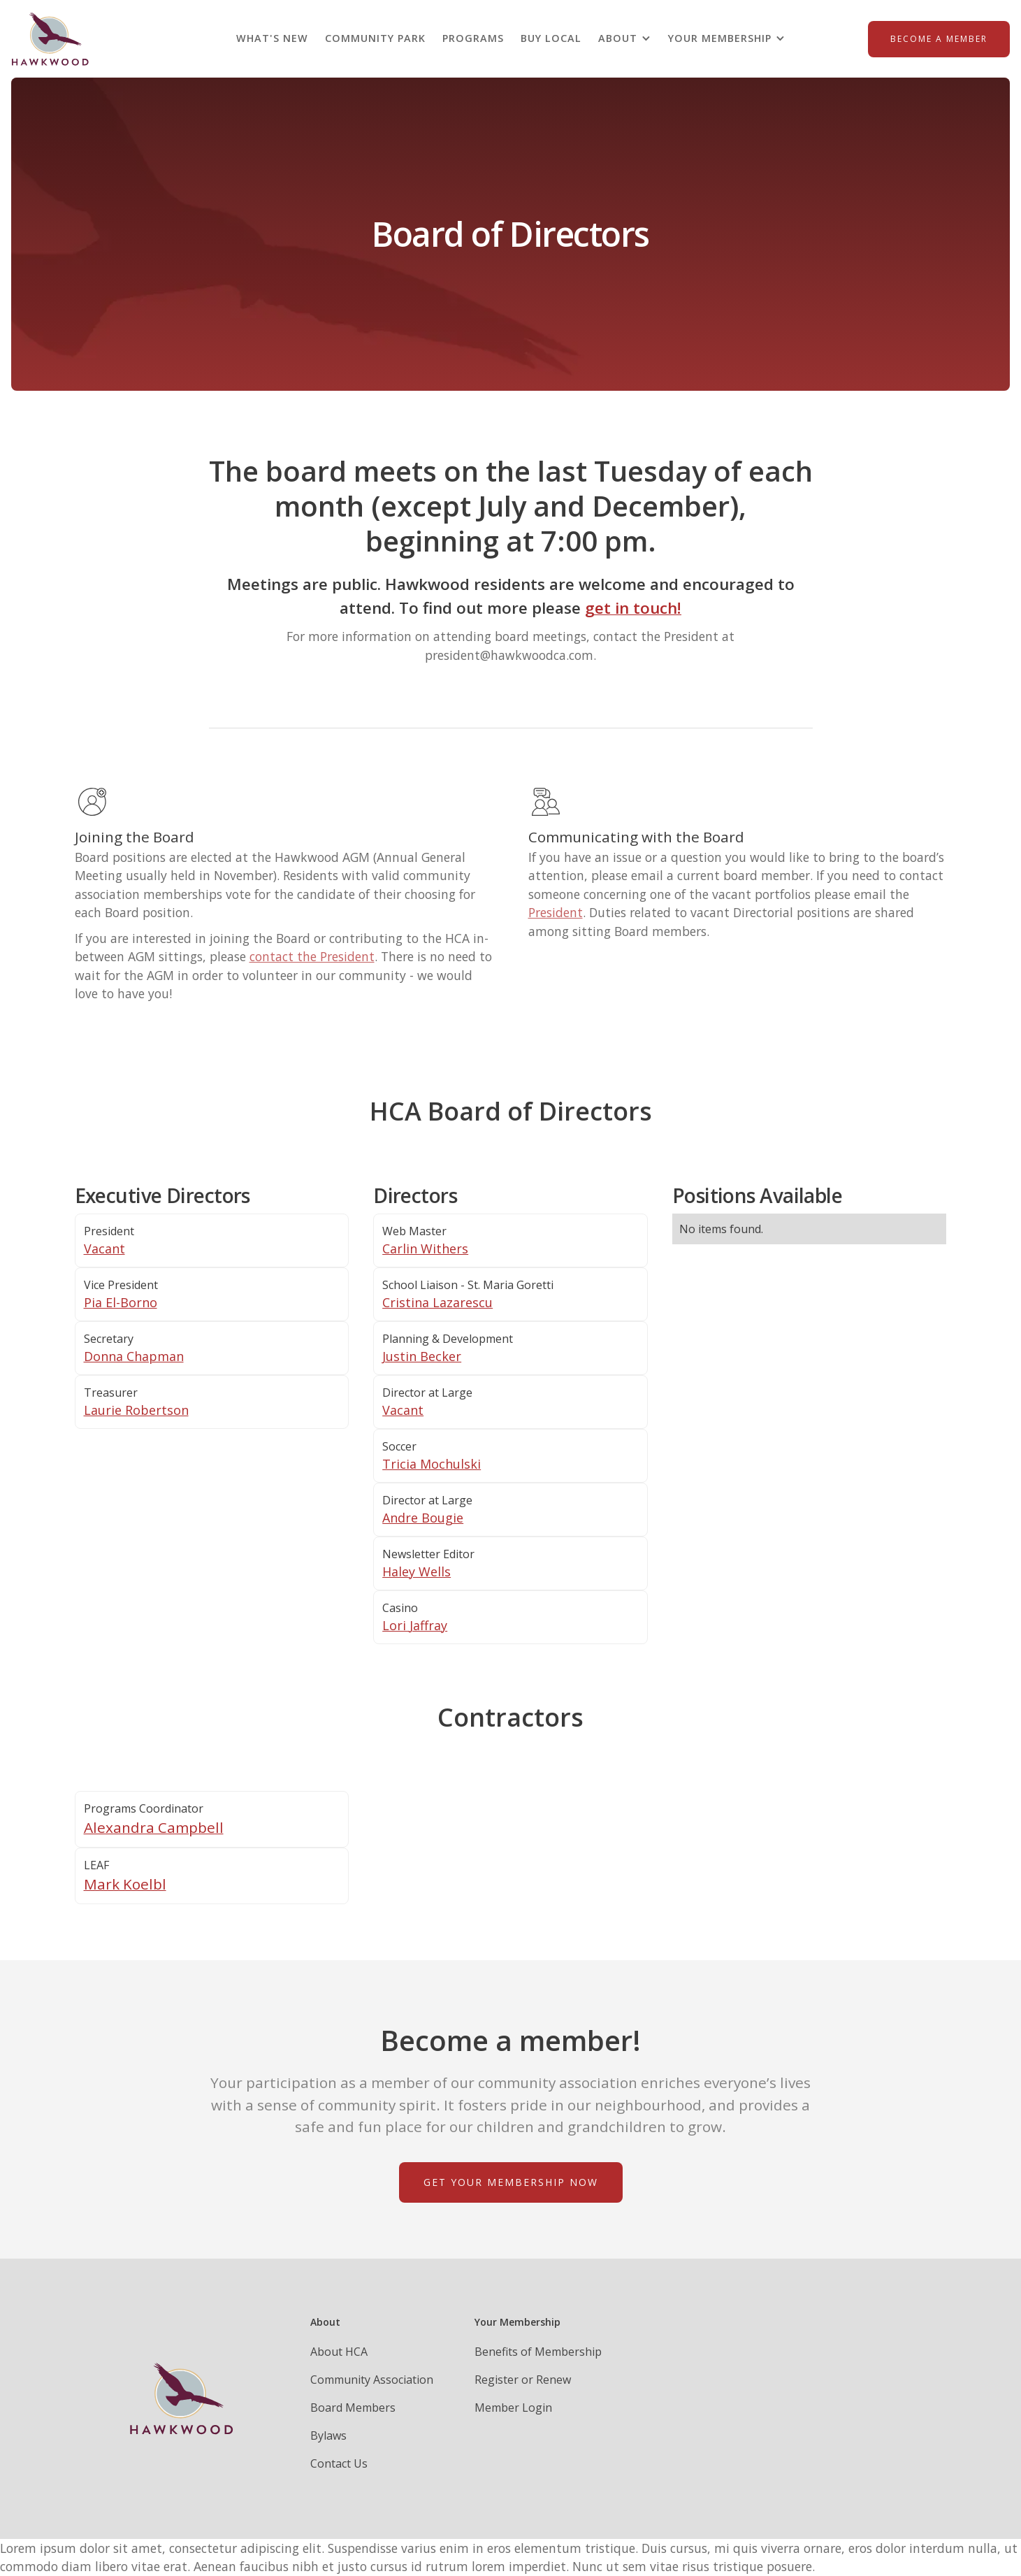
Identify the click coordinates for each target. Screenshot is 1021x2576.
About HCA (339, 2351)
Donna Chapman (134, 1356)
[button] (625, 38)
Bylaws (328, 2435)
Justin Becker (421, 1356)
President (555, 912)
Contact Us (339, 2463)
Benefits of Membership (538, 2351)
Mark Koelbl (125, 1884)
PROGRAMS (473, 38)
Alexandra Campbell (154, 1827)
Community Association (371, 2379)
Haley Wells (416, 1571)
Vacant (104, 1248)
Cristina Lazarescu (437, 1302)
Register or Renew (523, 2379)
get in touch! (633, 608)
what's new (272, 38)
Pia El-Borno (120, 1302)
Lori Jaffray (414, 1625)
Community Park (375, 38)
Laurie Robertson (136, 1410)
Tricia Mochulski (431, 1463)
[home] (50, 38)
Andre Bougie (422, 1517)
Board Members (353, 2407)
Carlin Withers (425, 1248)
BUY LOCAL (551, 38)
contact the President (312, 956)
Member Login (513, 2407)
